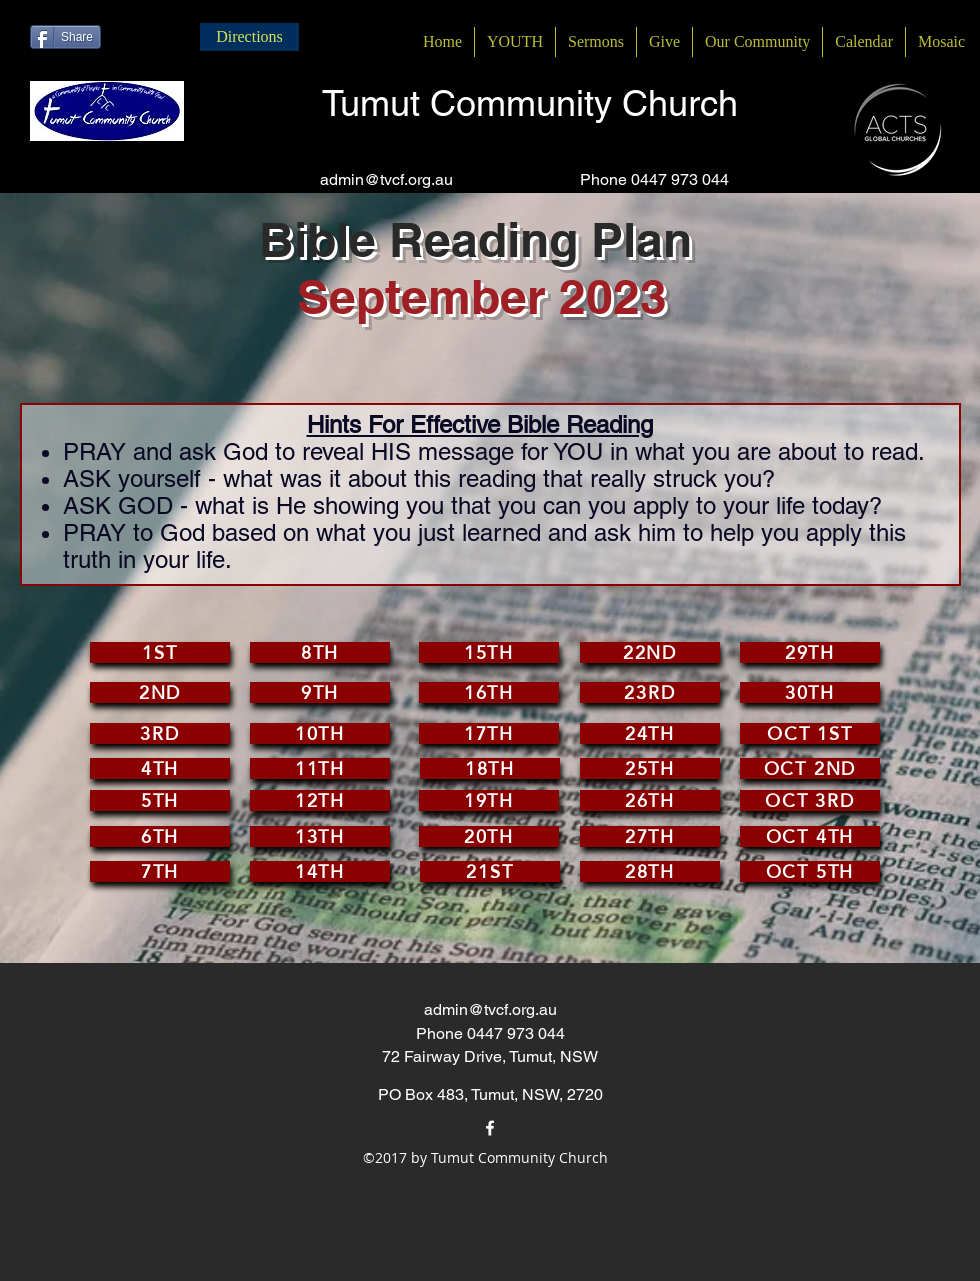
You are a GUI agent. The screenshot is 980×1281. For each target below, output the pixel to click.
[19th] (489, 800)
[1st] (160, 652)
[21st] (490, 871)
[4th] (160, 768)
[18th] (490, 768)
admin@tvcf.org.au (386, 179)
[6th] (160, 836)
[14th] (320, 871)
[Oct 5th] (810, 871)
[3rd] (160, 733)
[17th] (489, 733)
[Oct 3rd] (810, 800)
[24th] (650, 733)
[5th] (160, 800)
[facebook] (490, 1128)
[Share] (65, 37)
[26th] (650, 800)
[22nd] (650, 652)
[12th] (320, 800)
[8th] (320, 652)
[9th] (320, 692)
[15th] (489, 652)
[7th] (160, 871)
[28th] (650, 871)
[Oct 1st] (810, 733)
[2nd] (160, 692)
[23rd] (650, 692)
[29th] (810, 652)
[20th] (489, 836)
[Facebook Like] (138, 37)
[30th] (810, 692)
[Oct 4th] (810, 836)
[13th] (320, 836)
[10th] (320, 733)
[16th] (489, 692)
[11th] (320, 768)
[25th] (650, 768)
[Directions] (249, 37)
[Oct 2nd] (810, 768)
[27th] (650, 836)
